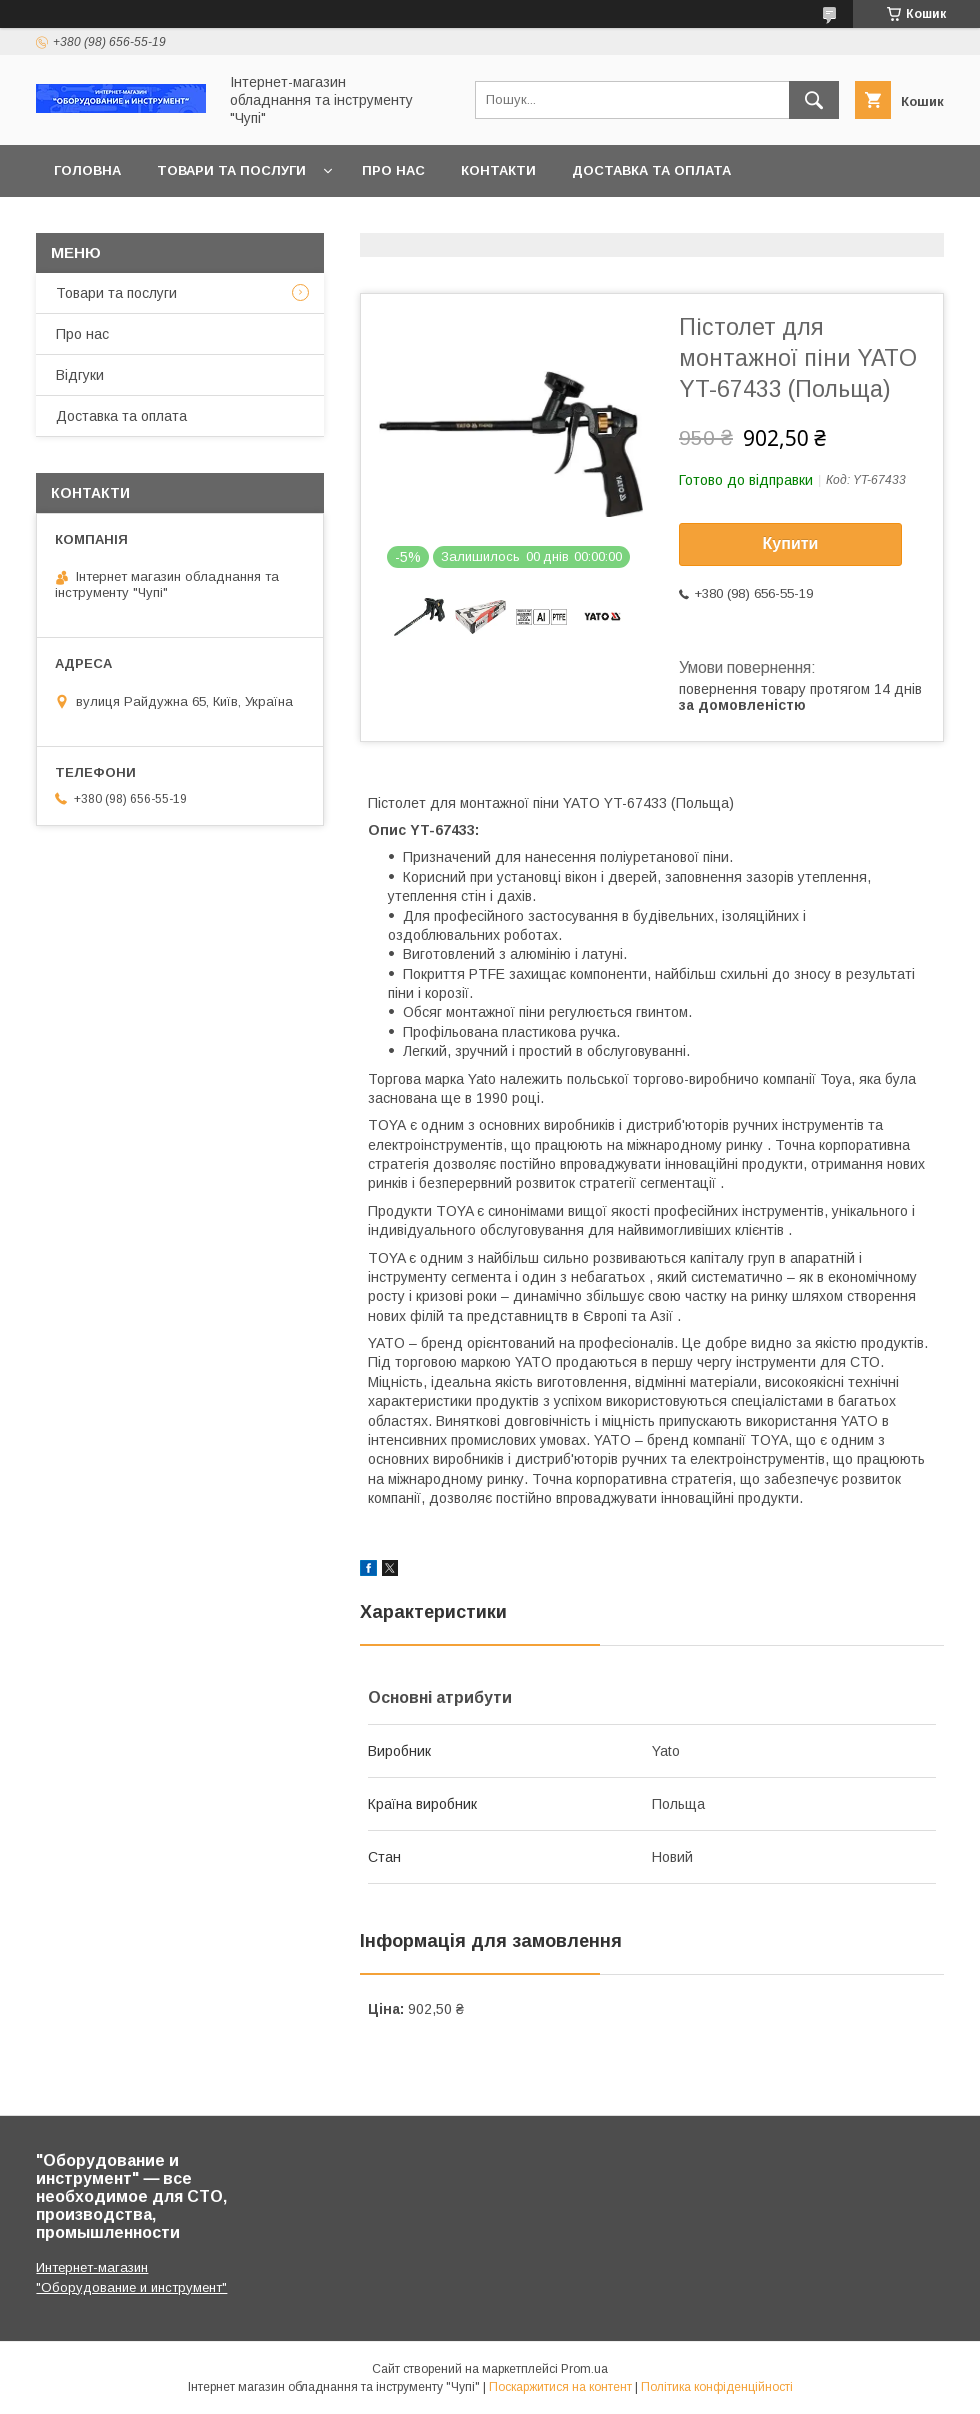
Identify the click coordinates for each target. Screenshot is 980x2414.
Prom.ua (584, 2369)
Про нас (393, 170)
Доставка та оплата (651, 170)
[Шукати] (814, 100)
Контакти (498, 170)
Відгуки (80, 375)
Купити (791, 543)
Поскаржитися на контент (560, 2387)
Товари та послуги (231, 170)
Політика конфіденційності (717, 2387)
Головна (87, 170)
